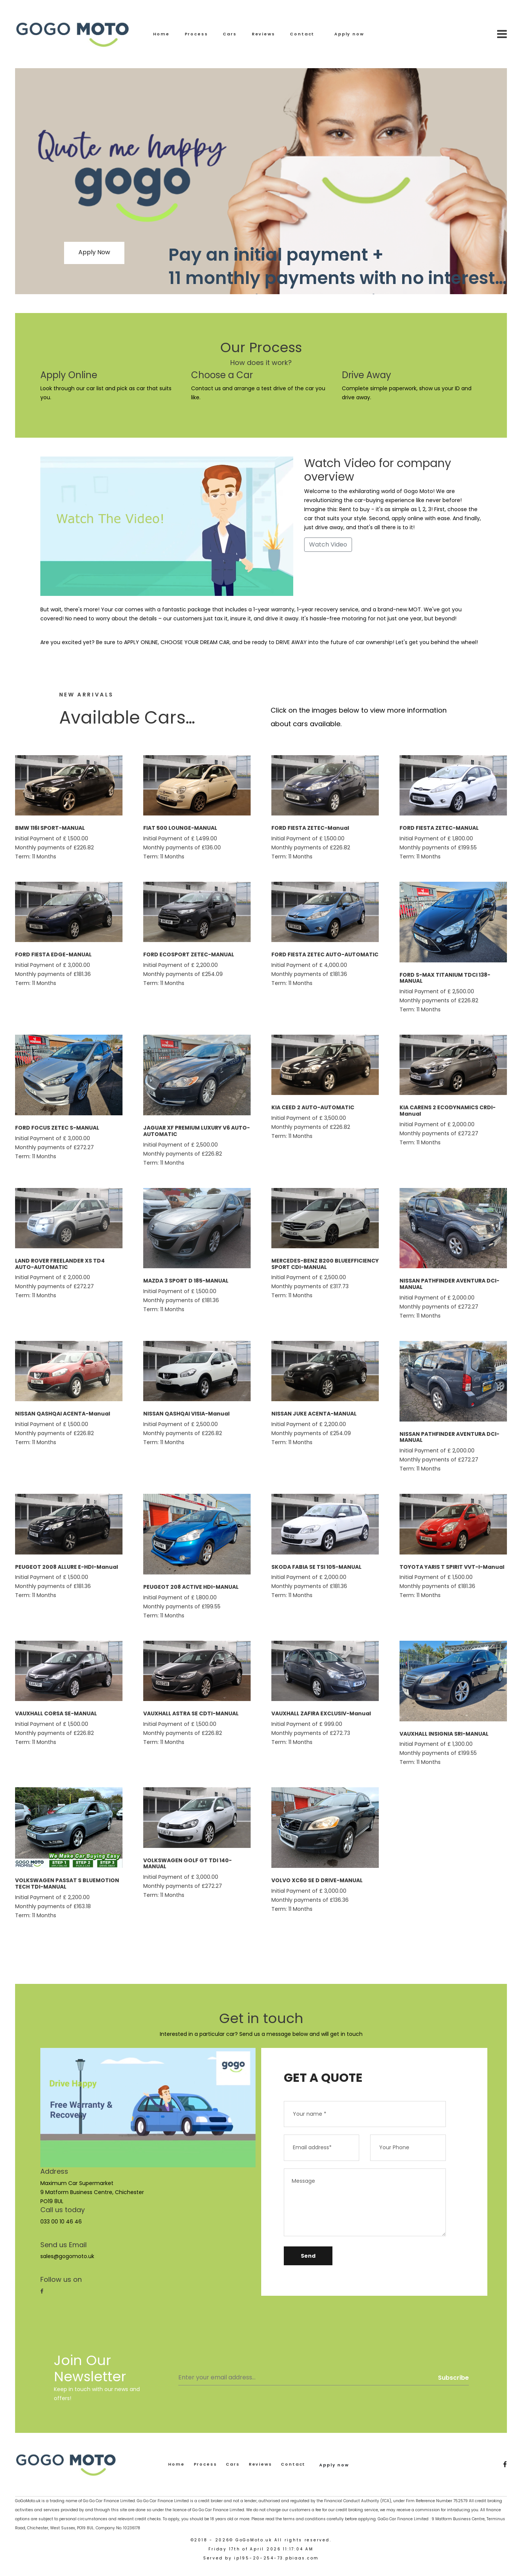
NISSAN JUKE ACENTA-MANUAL (314, 1413)
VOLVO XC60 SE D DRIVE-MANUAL (317, 1880)
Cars (229, 34)
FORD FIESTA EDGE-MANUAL (53, 954)
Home (161, 34)
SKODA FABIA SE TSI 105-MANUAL (316, 1567)
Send (308, 2256)
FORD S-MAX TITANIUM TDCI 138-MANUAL (445, 978)
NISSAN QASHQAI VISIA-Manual (186, 1413)
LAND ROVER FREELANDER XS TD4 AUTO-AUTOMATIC (60, 1264)
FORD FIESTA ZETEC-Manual (310, 828)
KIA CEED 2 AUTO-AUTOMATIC (312, 1107)
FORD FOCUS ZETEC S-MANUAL (57, 1127)
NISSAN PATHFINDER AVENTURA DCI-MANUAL (449, 1284)
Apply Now (94, 252)
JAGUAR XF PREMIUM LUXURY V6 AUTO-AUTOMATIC (196, 1131)
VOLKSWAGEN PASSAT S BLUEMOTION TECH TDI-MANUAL (67, 1883)
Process (196, 34)
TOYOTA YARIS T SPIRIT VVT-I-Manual (452, 1567)
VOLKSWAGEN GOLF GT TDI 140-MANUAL (187, 1864)
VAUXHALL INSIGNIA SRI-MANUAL (444, 1734)
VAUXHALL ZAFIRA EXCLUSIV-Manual (321, 1713)
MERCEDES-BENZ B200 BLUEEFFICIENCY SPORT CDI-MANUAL (325, 1264)
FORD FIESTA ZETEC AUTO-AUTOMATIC (324, 954)
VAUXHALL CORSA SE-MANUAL (56, 1713)
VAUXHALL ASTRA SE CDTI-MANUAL (191, 1713)
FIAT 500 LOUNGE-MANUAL (180, 828)
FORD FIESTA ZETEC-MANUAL (439, 828)
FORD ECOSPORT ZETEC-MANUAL (188, 954)
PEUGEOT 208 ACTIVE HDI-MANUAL (191, 1587)
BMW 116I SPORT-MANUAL (50, 828)
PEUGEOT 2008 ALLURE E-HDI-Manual (66, 1567)
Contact (302, 34)
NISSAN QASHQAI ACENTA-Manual (62, 1413)
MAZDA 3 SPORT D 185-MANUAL (185, 1280)
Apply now (349, 34)
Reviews (263, 34)
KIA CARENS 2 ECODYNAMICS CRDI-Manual (448, 1111)
